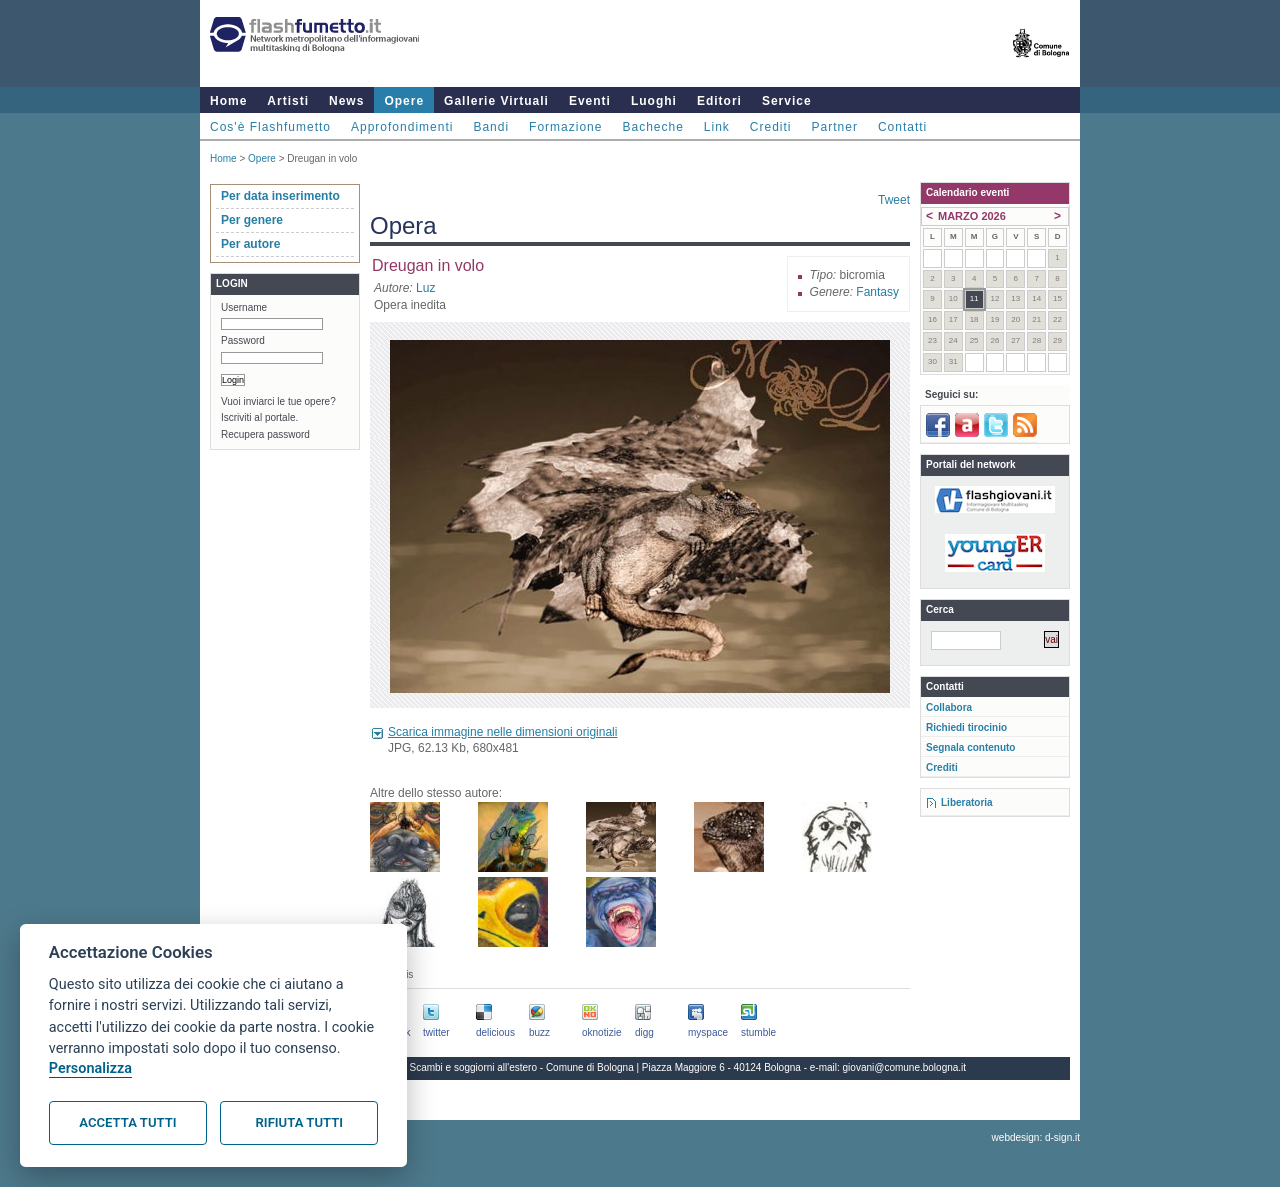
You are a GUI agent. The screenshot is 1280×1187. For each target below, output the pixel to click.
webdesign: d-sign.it (1036, 1137)
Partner (835, 127)
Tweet (894, 200)
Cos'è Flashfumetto (270, 127)
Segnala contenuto (970, 747)
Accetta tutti (127, 1122)
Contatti (902, 127)
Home (228, 101)
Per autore (250, 244)
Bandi (491, 127)
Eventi (590, 101)
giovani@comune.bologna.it (905, 1067)
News (346, 101)
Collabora (949, 707)
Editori (719, 101)
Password (243, 340)
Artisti (288, 101)
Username (244, 307)
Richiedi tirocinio (966, 727)
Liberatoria (967, 802)
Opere (404, 101)
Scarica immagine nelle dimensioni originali (502, 732)
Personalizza (90, 1068)
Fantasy (877, 292)
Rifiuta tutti (299, 1122)
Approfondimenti (402, 127)
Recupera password (265, 434)
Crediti (771, 127)
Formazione (565, 127)
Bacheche (652, 127)
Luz (425, 288)
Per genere (252, 220)
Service (787, 101)
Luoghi (654, 101)
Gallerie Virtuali (496, 101)
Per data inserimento (280, 196)
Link (717, 127)
